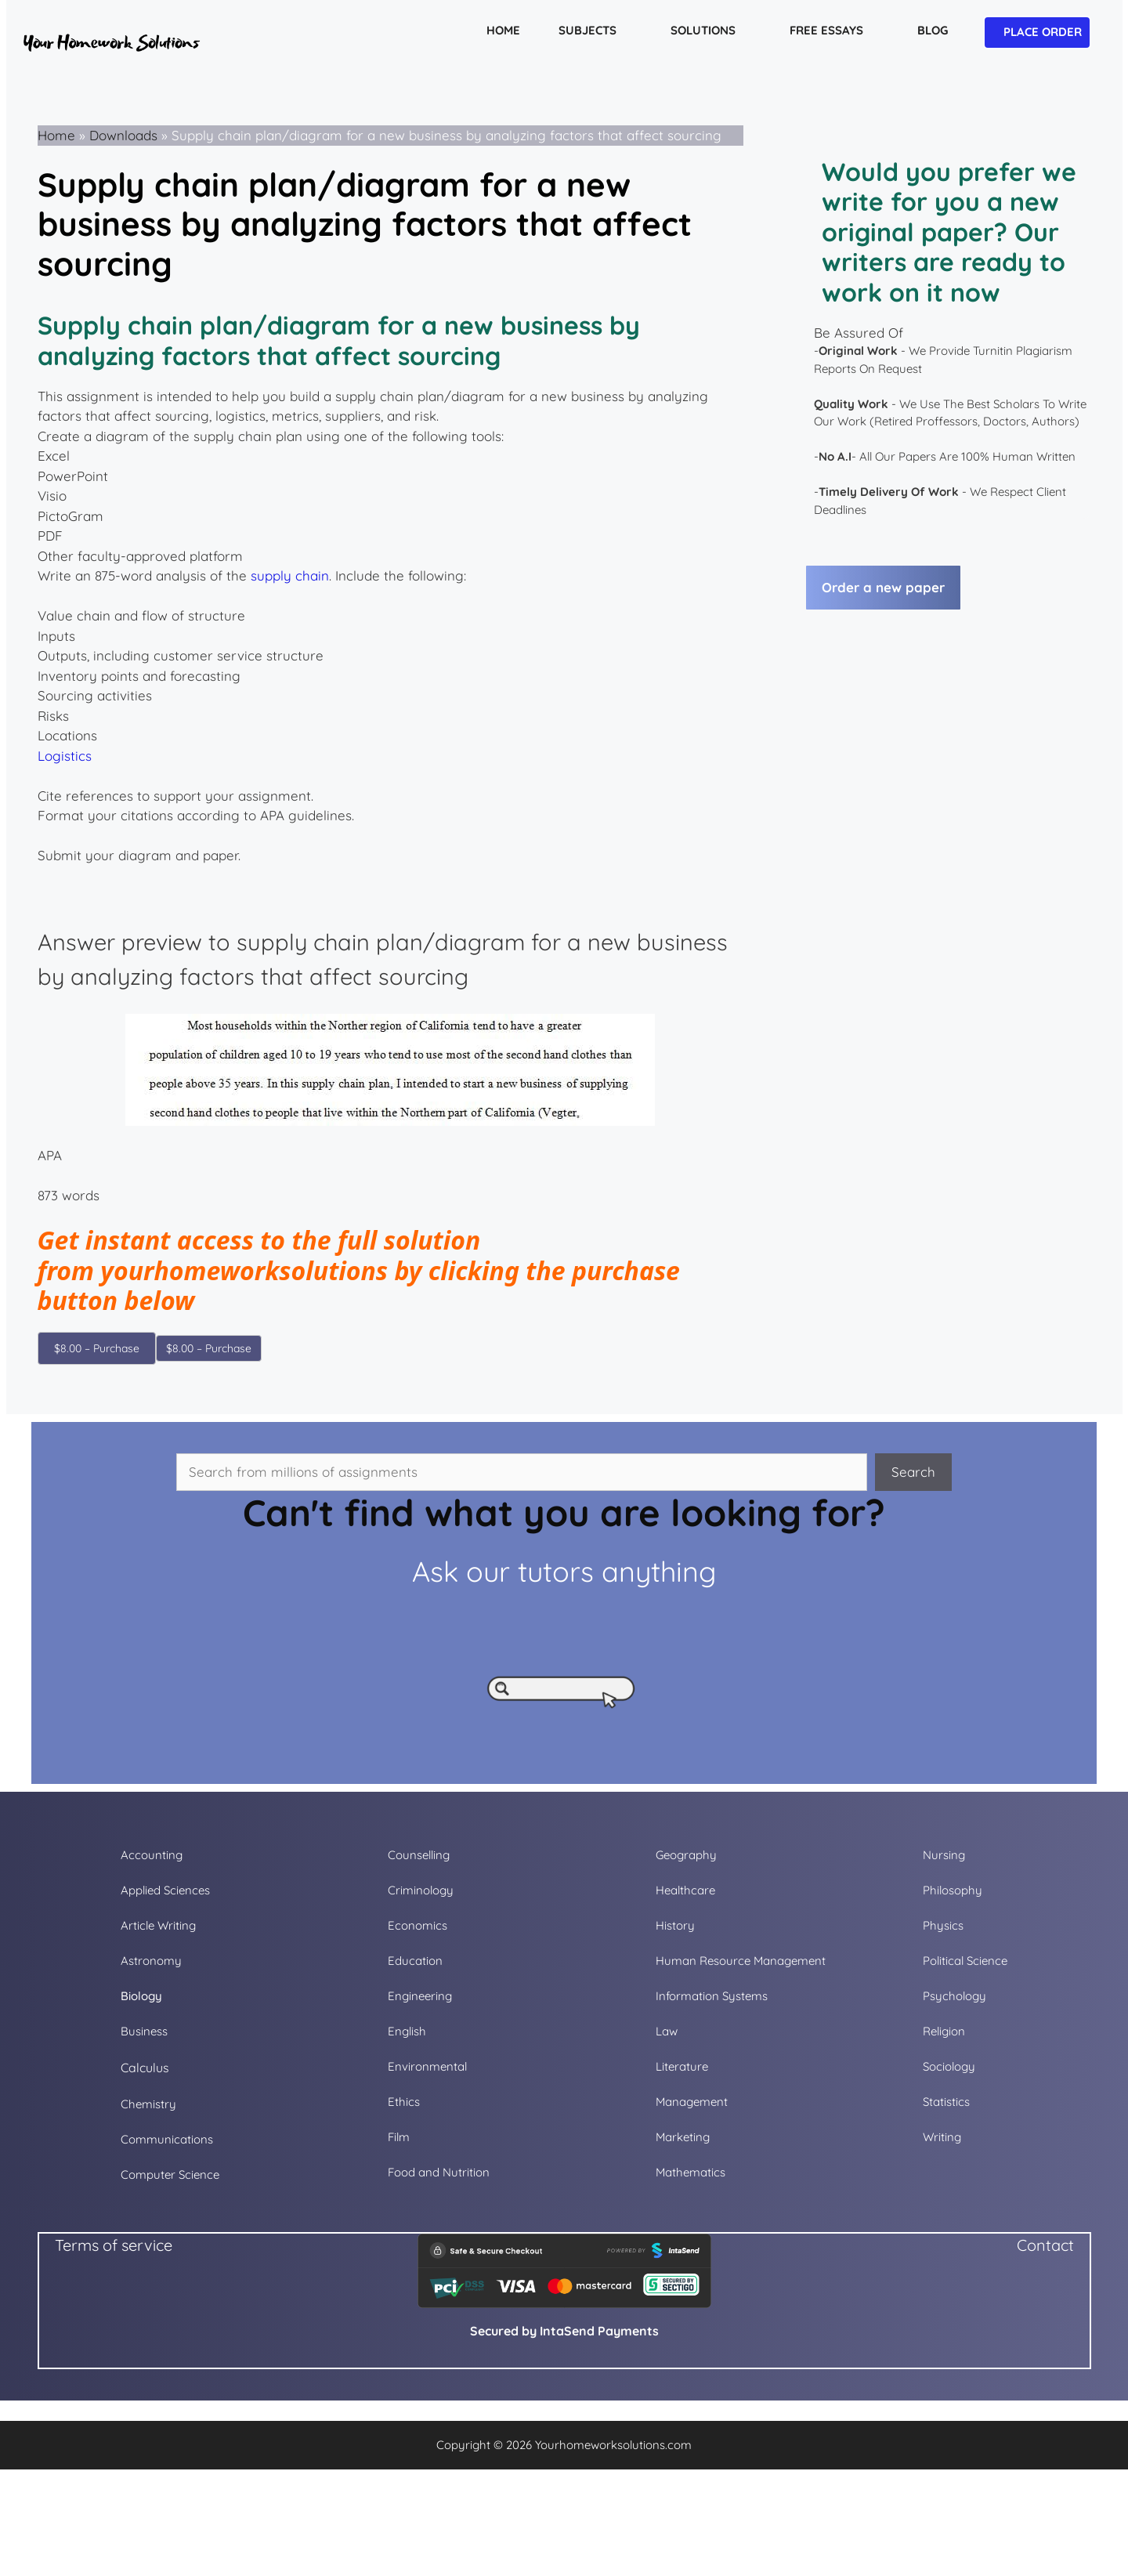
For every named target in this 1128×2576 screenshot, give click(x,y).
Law (667, 2031)
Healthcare (685, 1890)
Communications (167, 2139)
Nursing (944, 1854)
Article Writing (158, 1925)
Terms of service (113, 2245)
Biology (141, 1995)
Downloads (123, 135)
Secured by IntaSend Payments (564, 2331)
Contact (1045, 2245)
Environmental (427, 2066)
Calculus (145, 2067)
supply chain (290, 575)
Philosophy (952, 1890)
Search (913, 1471)
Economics (417, 1925)
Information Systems (712, 1995)
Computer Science (170, 2174)
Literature (682, 2066)
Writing (942, 2136)
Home (56, 135)
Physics (943, 1925)
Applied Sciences (165, 1890)
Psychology (954, 1995)
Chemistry (148, 2104)
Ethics (404, 2101)
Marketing (683, 2136)
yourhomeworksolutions (244, 1270)
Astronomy (151, 1960)
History (675, 1925)
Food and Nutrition (439, 2172)
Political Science (965, 1960)
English (407, 2031)
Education (415, 1960)
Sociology (949, 2066)
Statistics (946, 2101)
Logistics (65, 755)
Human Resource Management (741, 1960)
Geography (686, 1854)
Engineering (420, 1995)
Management (692, 2101)
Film (399, 2136)
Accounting (152, 1854)
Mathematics (690, 2172)
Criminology (421, 1890)
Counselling (419, 1854)
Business (144, 2031)
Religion (944, 2031)
